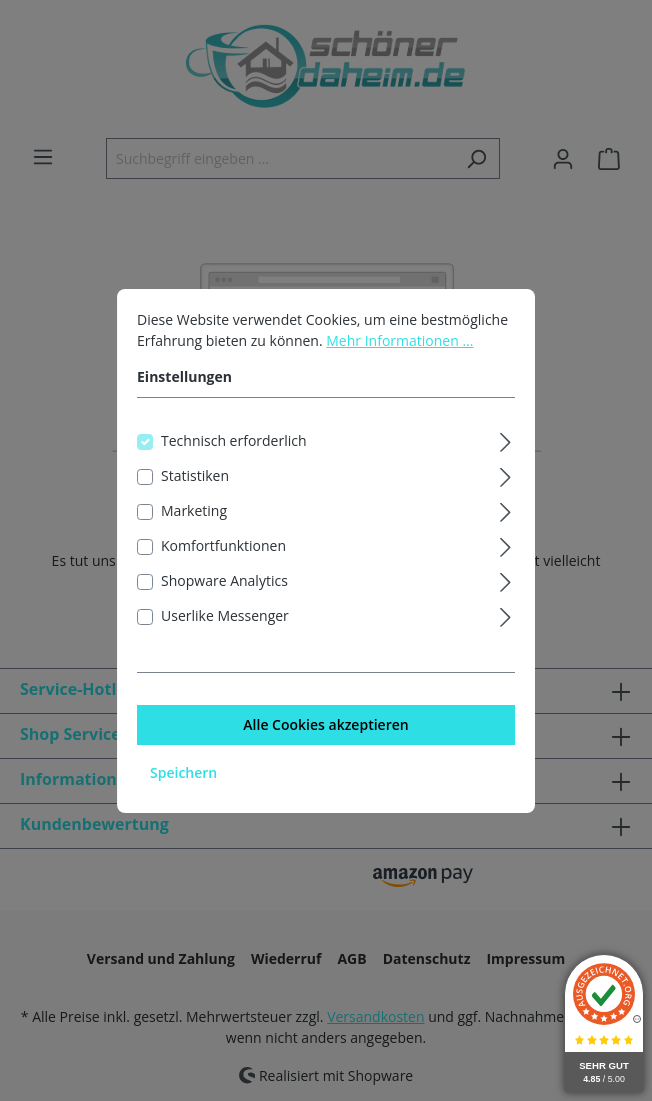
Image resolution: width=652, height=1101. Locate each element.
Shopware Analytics (224, 584)
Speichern (183, 776)
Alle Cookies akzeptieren (325, 728)
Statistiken (195, 479)
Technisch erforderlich (234, 444)
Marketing (194, 514)
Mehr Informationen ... (399, 344)
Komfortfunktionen (223, 549)
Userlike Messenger (225, 619)
